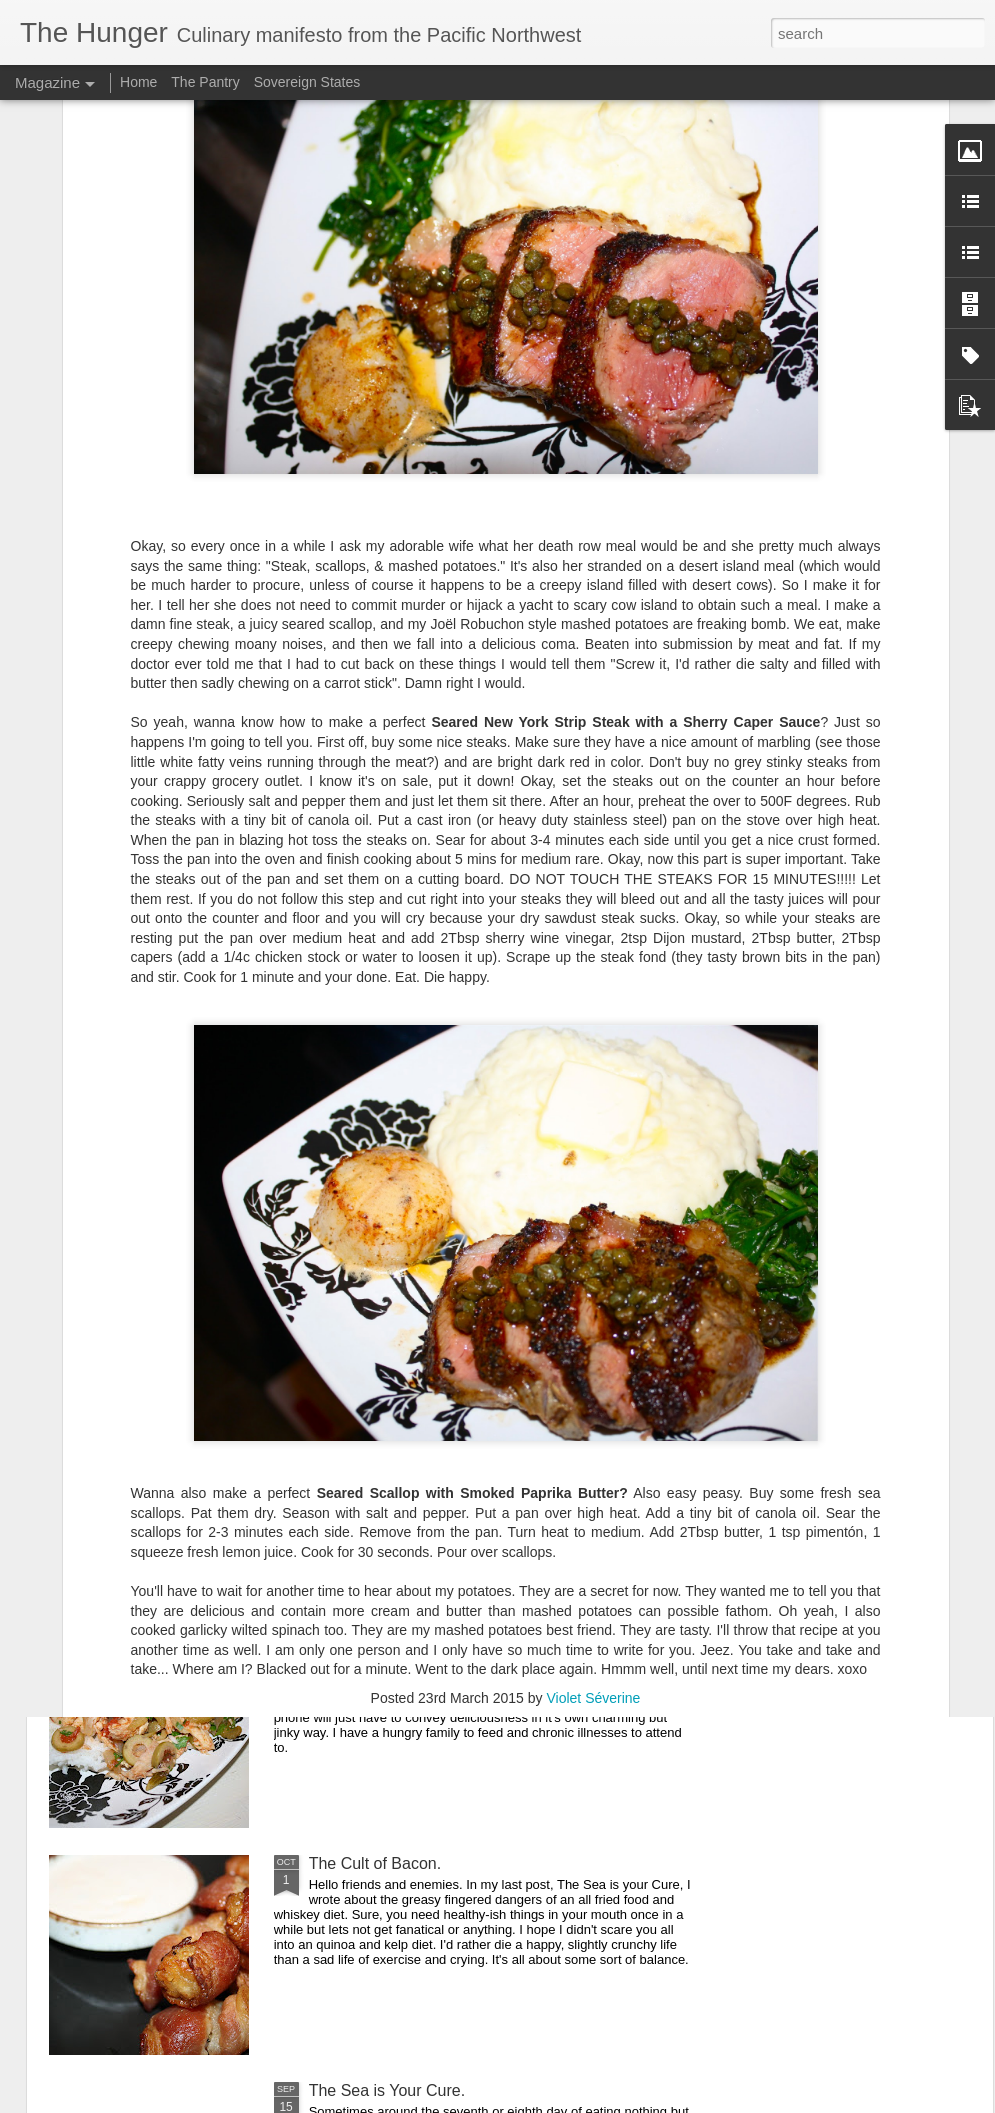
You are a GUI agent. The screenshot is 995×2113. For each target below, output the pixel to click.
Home (138, 82)
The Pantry (205, 82)
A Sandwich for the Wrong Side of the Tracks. (470, 1409)
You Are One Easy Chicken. (407, 1636)
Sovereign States (307, 82)
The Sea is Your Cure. (387, 2090)
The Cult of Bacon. (375, 1863)
